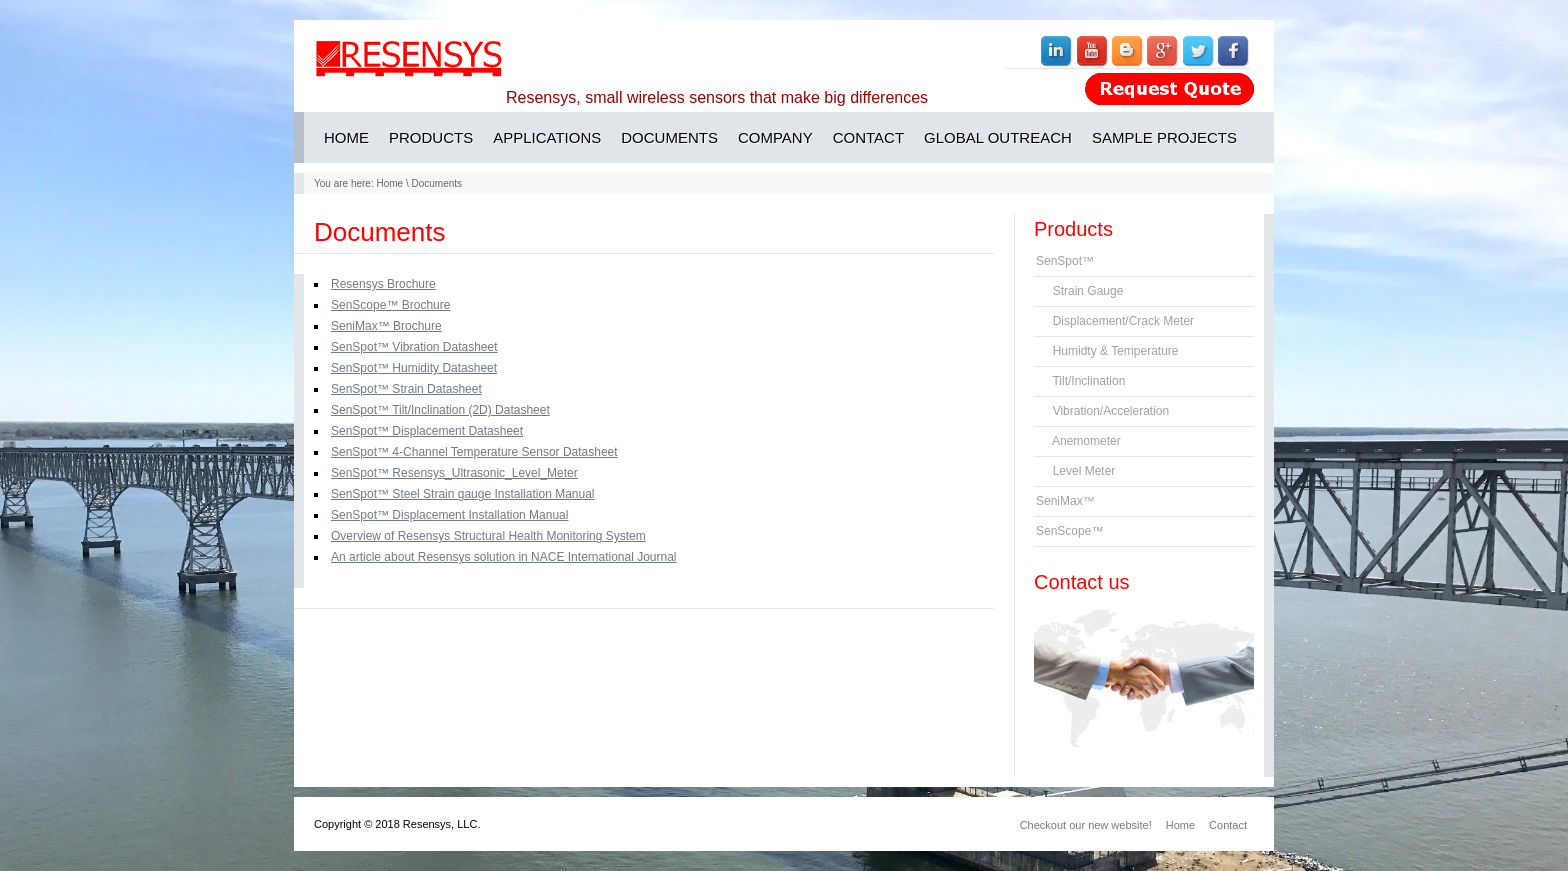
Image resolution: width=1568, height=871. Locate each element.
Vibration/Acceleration (1102, 411)
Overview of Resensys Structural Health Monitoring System (488, 536)
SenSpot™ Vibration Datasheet (414, 347)
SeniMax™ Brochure (386, 326)
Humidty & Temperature (1107, 351)
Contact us (1082, 582)
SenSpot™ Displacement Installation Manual (449, 515)
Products (1073, 229)
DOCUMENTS (669, 137)
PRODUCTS (431, 137)
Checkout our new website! (1086, 825)
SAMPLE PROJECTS (1164, 137)
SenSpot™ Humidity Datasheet (414, 368)
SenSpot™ (1065, 261)
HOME (346, 137)
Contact (1228, 825)
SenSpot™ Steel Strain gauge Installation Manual (463, 494)
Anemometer (1078, 441)
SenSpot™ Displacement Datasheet (427, 431)
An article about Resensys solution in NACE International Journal (504, 557)
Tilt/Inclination (1080, 381)
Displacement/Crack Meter (1115, 321)
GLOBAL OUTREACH (998, 137)
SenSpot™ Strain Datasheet (406, 389)
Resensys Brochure (383, 284)
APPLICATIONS (547, 137)
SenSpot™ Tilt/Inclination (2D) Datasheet (440, 410)
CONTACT (868, 137)
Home (389, 183)
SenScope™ (1069, 531)
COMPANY (775, 137)
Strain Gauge (1079, 291)
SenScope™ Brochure (390, 305)
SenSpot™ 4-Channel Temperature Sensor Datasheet (474, 452)
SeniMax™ (1065, 501)
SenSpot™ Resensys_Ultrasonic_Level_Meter (454, 473)
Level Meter (1075, 471)
